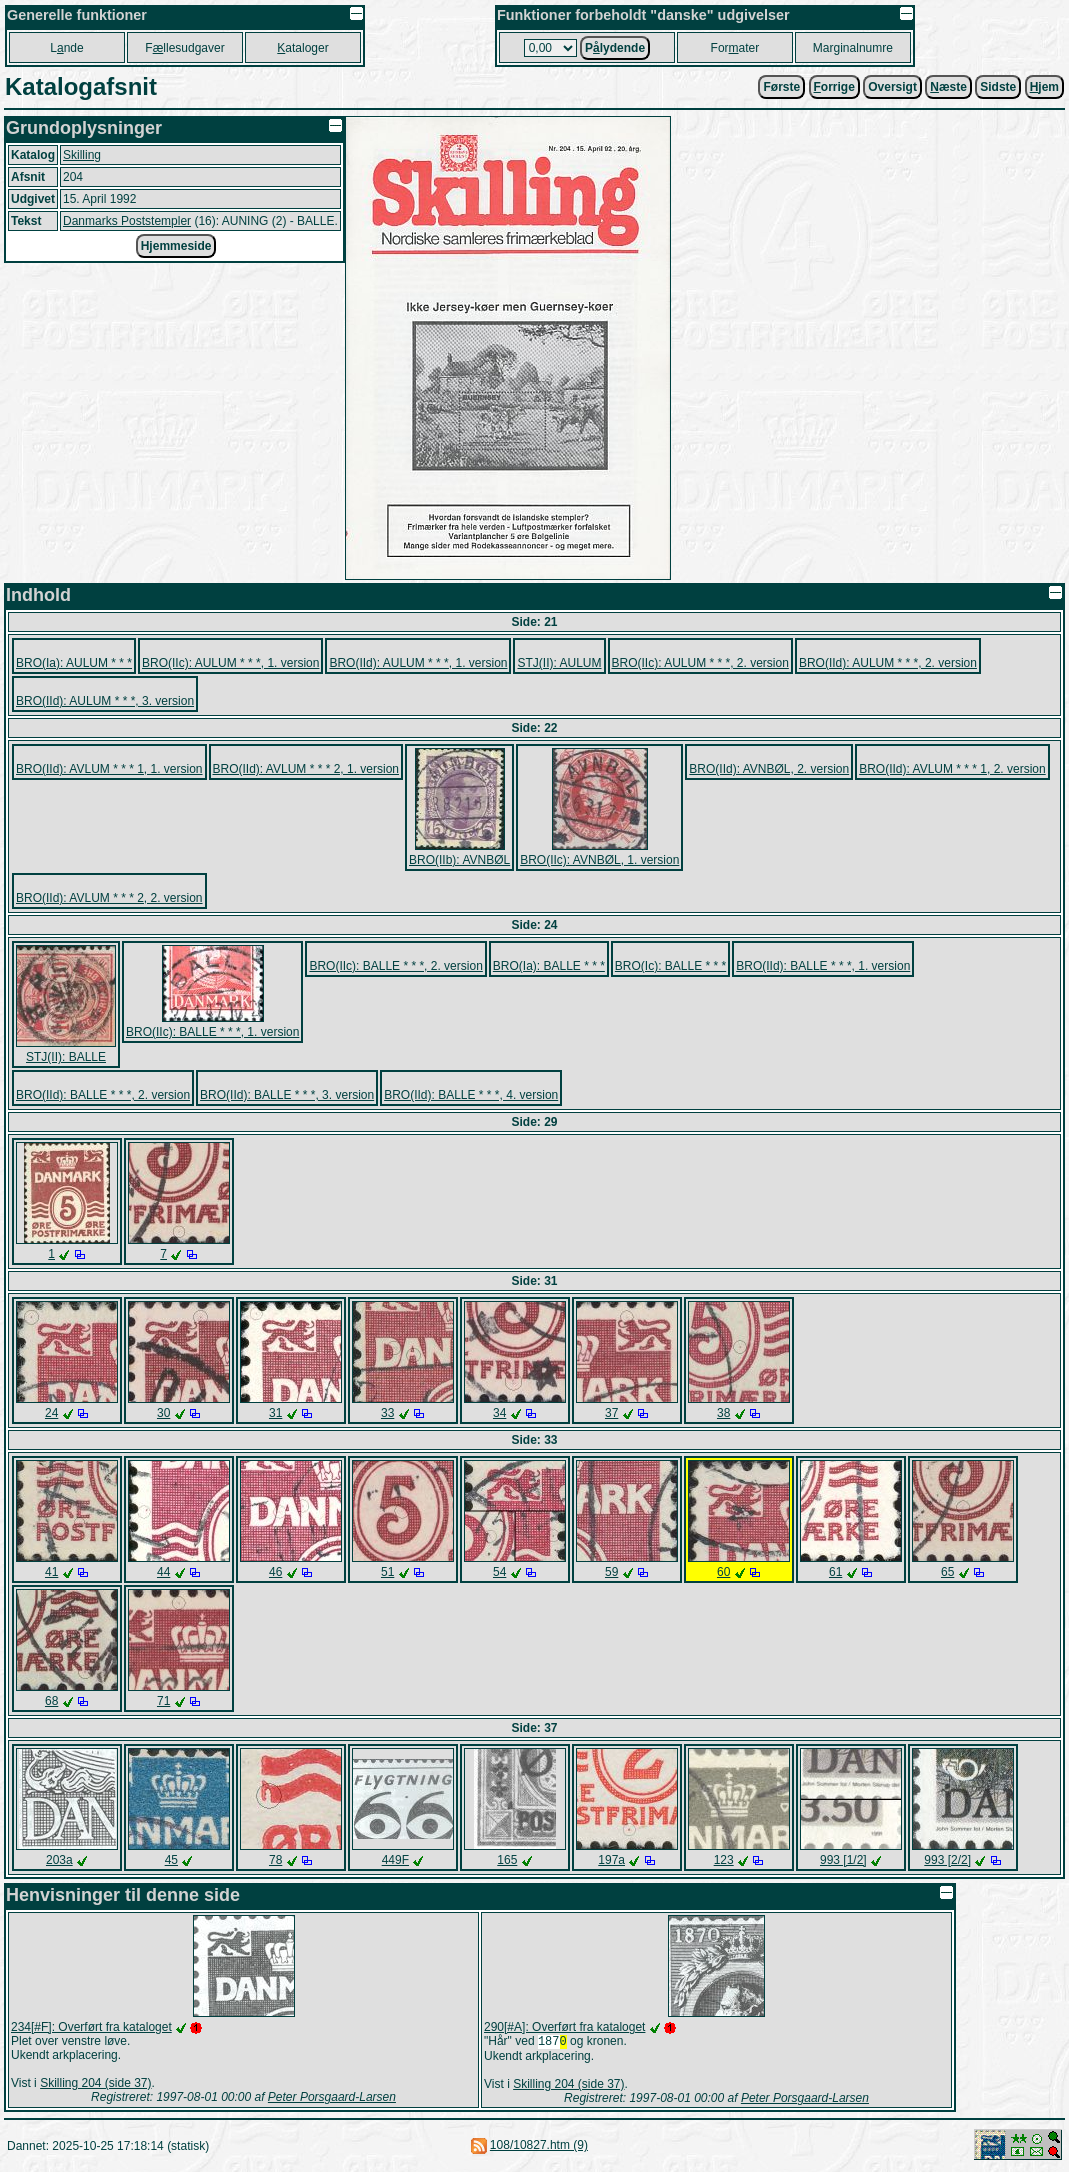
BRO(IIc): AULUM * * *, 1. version (230, 663)
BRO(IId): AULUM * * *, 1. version (418, 663)
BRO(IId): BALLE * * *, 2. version (103, 1095)
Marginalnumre (853, 48)
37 (611, 1413)
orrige (834, 87)
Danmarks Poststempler (127, 221)
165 (507, 1860)
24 (51, 1413)
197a (611, 1860)
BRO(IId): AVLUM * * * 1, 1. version (109, 769)
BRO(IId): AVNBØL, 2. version (769, 769)
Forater (735, 48)
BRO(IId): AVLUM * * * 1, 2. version (952, 769)
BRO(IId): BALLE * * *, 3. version (287, 1095)
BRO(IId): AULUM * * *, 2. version (888, 663)
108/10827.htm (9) (539, 2147)
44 (163, 1572)
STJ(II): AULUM (559, 663)
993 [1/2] (843, 1860)
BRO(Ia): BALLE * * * (549, 966)
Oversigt (892, 87)
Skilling (82, 155)
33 (387, 1413)
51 (387, 1572)
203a (59, 1860)
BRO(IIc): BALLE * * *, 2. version (395, 966)
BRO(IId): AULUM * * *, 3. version (105, 701)
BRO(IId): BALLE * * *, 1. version (823, 966)
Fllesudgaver (184, 48)
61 (835, 1572)
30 (163, 1413)
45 (171, 1860)
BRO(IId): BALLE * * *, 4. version (471, 1095)
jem (1044, 87)
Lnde (66, 48)
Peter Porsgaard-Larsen (332, 2097)
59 (611, 1572)
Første (781, 87)
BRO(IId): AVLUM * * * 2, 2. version (109, 898)
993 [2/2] (947, 1860)
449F (395, 1860)
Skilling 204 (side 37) (95, 2083)
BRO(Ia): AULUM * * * (74, 663)
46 (275, 1572)
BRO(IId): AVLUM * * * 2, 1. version (306, 769)
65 (947, 1572)
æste (948, 87)
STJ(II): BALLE (66, 1057)
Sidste (998, 87)
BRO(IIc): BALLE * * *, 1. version (212, 1032)
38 (723, 1413)
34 (499, 1413)
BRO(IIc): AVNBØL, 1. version (599, 860)
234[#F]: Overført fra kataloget (91, 2027)
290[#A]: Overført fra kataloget (564, 2027)
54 (499, 1572)
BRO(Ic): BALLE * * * (670, 966)
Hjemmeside (176, 246)
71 (163, 1701)
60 (723, 1572)
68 (51, 1701)
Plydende (615, 48)
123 (724, 1860)
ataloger (302, 48)
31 (275, 1413)
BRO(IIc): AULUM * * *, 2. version (700, 663)
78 (275, 1860)
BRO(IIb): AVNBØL (459, 860)
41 (51, 1572)
